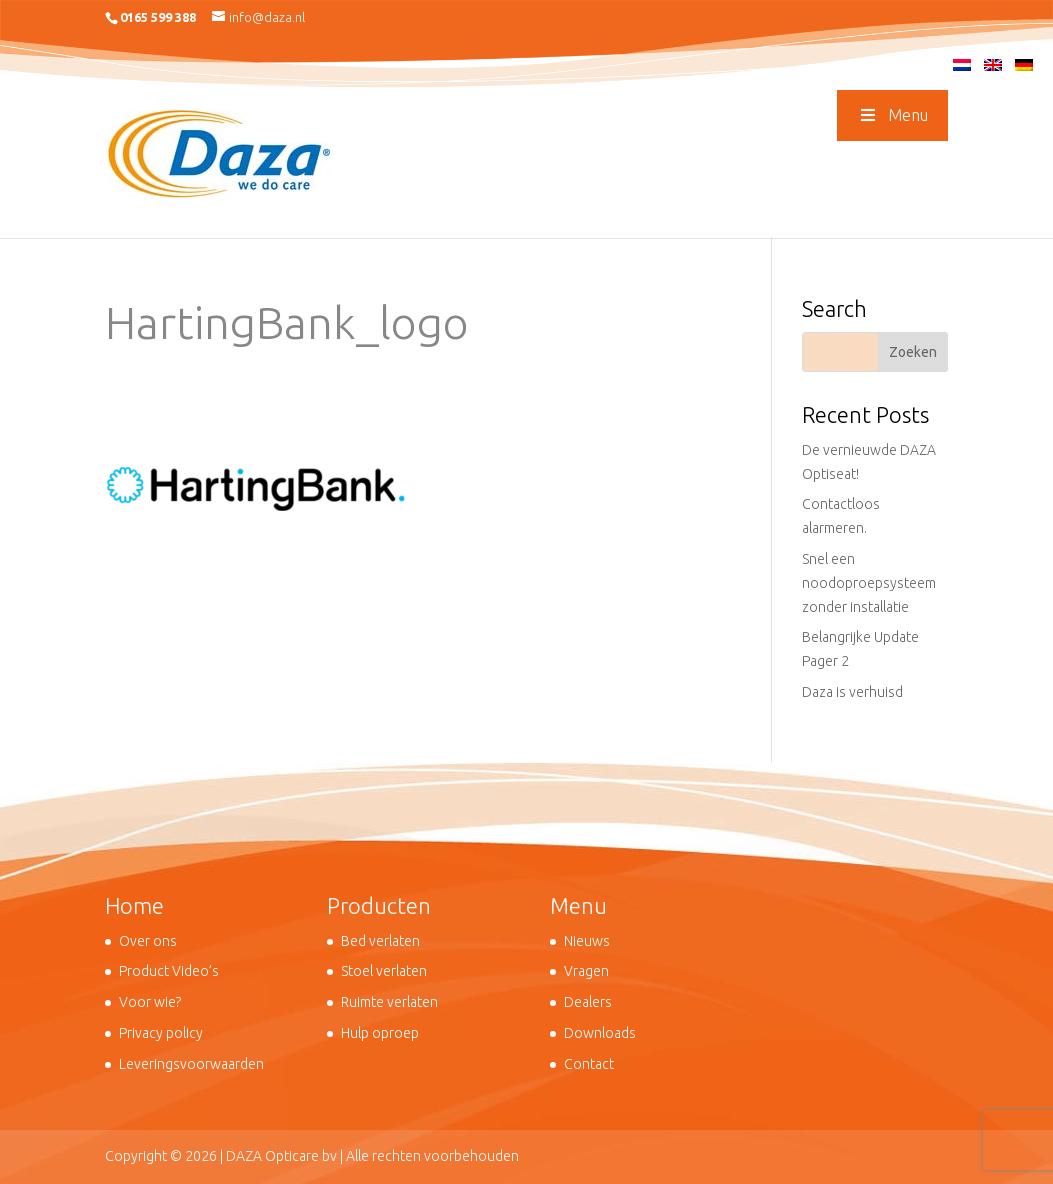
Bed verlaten (380, 941)
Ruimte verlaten (389, 1002)
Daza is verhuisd (852, 692)
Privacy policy (161, 1033)
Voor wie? (150, 1002)
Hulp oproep (380, 1033)
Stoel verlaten (384, 971)
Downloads (600, 1033)
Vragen (586, 971)
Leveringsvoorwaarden (191, 1064)
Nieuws (587, 941)
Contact (589, 1064)
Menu (892, 115)
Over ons (148, 941)
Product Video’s (169, 971)
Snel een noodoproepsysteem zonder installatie (869, 583)
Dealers (588, 1002)
